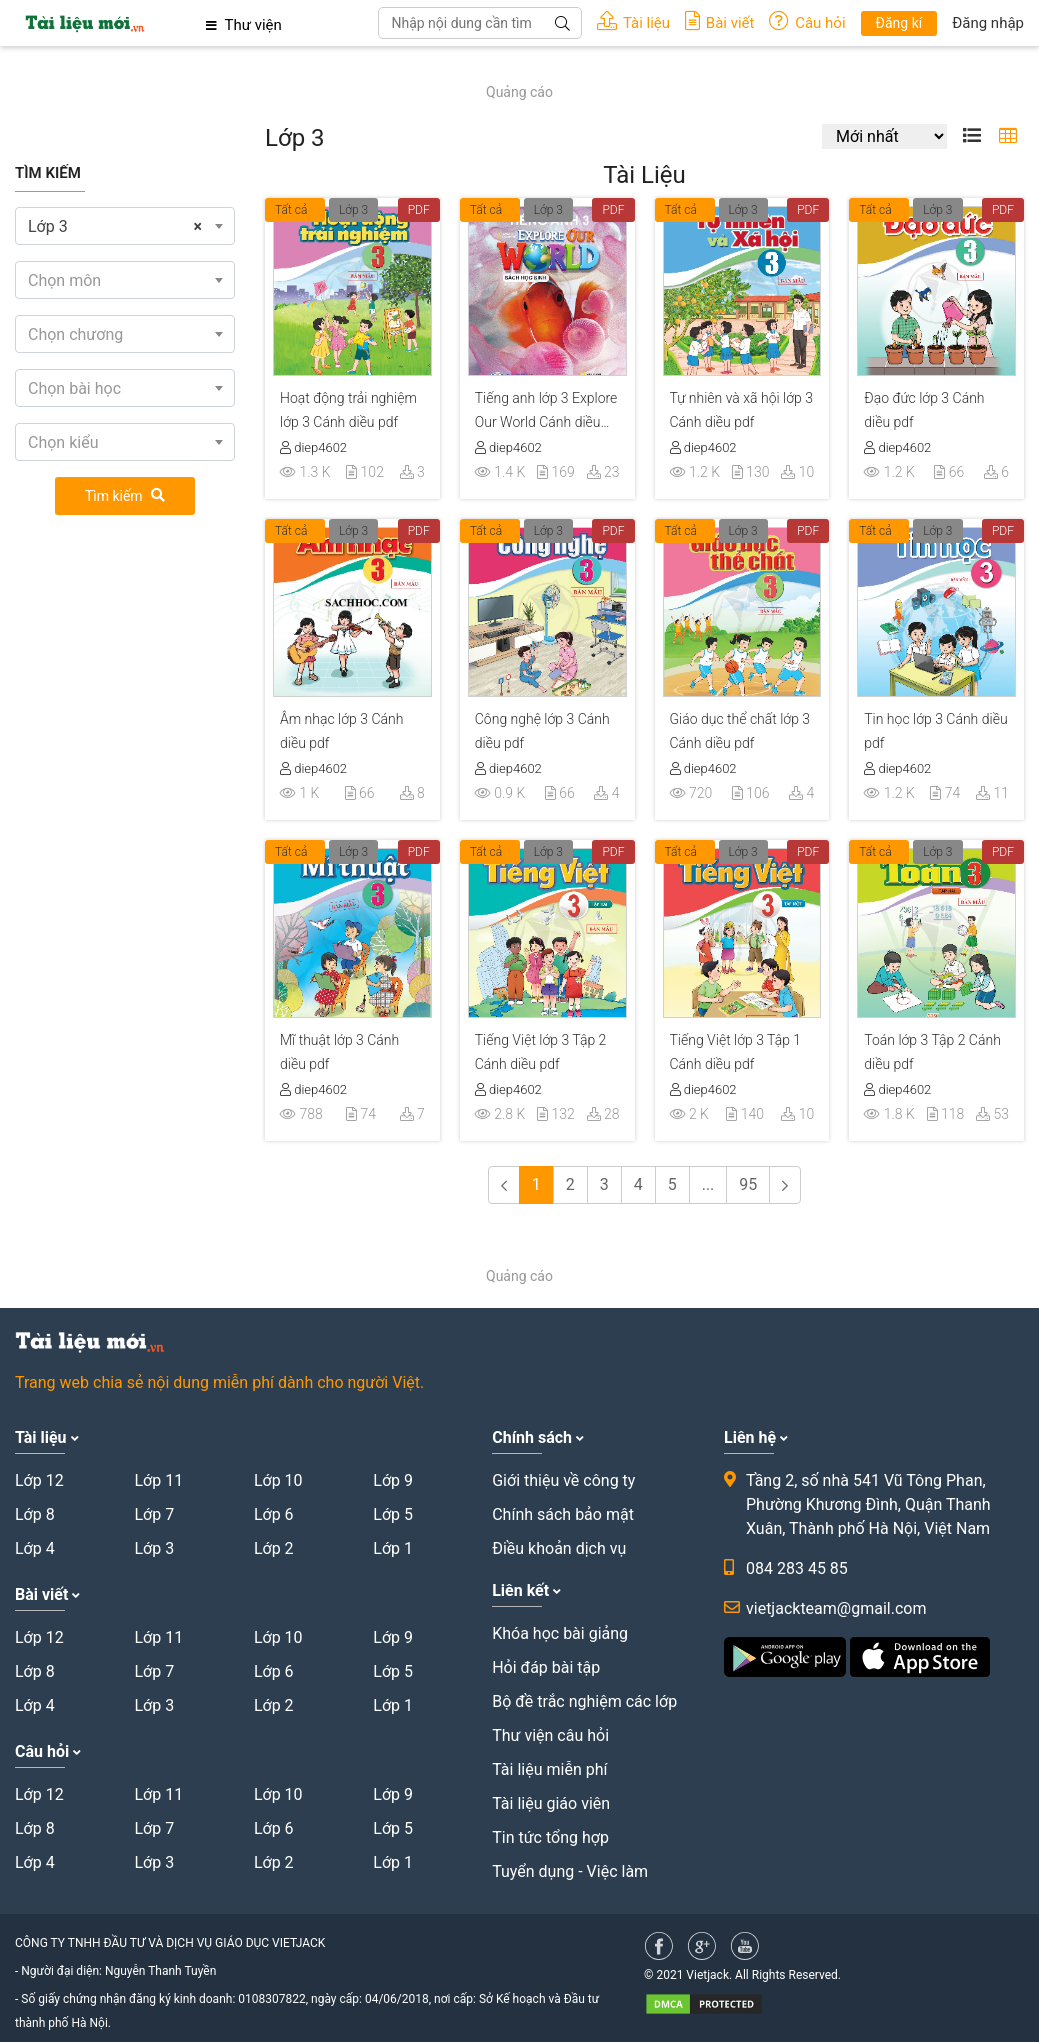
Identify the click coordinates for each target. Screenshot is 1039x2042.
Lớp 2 (274, 1548)
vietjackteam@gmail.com (836, 1608)
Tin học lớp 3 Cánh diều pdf (935, 731)
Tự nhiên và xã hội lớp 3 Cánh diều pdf (741, 410)
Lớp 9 (393, 1480)
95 (748, 1184)
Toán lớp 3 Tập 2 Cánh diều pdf (932, 1052)
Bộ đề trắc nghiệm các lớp (584, 1701)
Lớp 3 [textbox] (115, 227)
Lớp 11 (158, 1480)
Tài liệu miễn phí (549, 1769)
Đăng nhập (988, 23)
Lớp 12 (39, 1480)
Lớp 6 (274, 1514)
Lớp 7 (154, 1514)
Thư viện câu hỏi (550, 1735)
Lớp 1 (393, 1548)
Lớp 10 (278, 1480)
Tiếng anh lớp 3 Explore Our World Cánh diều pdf (546, 413)
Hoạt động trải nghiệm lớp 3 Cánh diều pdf (348, 410)
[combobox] (125, 226)
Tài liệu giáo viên (551, 1803)
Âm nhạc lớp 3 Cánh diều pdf (341, 731)
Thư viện (244, 25)
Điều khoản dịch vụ (559, 1548)
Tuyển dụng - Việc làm (570, 1871)
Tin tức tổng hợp (550, 1837)
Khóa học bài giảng (560, 1633)
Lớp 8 (35, 1514)
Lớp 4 (35, 1548)
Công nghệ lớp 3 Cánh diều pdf (542, 731)
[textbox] (125, 281)
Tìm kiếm (125, 496)
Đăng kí (899, 23)
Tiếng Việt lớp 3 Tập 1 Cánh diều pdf (736, 1052)
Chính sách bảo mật (563, 1514)
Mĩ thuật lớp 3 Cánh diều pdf (339, 1052)
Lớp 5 (393, 1514)
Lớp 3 (353, 210)
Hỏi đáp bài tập (546, 1667)
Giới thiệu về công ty (563, 1480)
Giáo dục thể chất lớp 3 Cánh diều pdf (740, 731)
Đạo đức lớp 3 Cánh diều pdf (924, 410)
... (708, 1184)
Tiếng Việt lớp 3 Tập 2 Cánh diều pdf (541, 1052)
